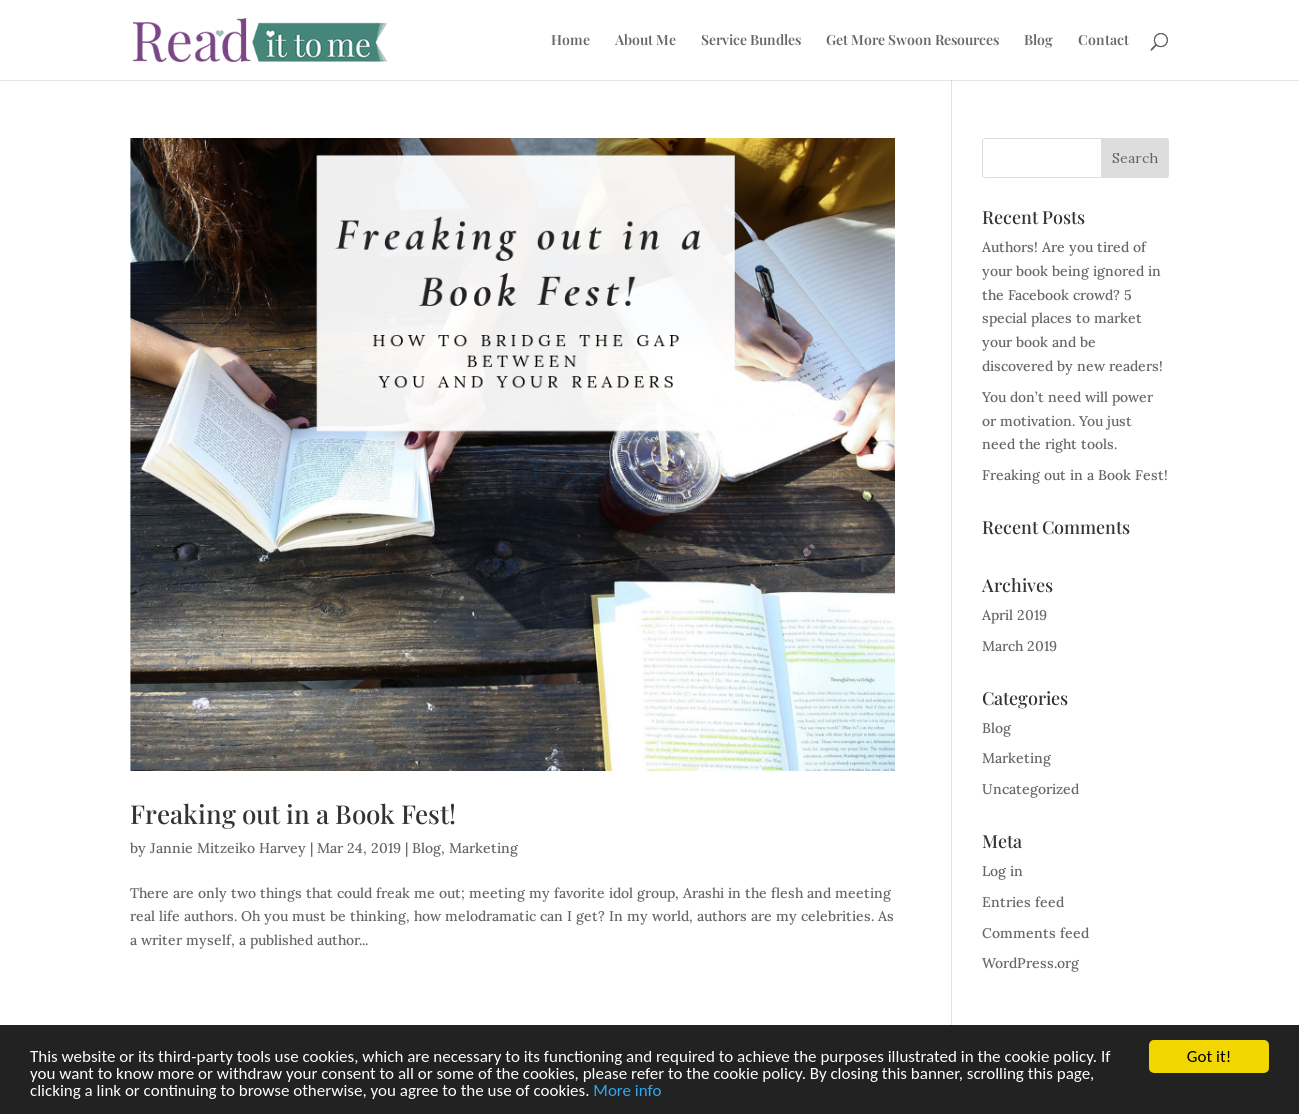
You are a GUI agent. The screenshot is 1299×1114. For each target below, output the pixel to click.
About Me (645, 41)
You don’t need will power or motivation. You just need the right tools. (1067, 421)
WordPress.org (1030, 963)
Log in (1002, 871)
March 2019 (1019, 646)
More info (627, 1091)
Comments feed (1035, 933)
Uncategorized (1030, 789)
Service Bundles (751, 41)
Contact (1103, 41)
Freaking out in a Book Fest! (293, 813)
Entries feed (1023, 902)
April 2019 (1014, 615)
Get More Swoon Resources (912, 41)
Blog (1038, 41)
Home (570, 41)
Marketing (483, 848)
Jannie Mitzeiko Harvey (228, 848)
